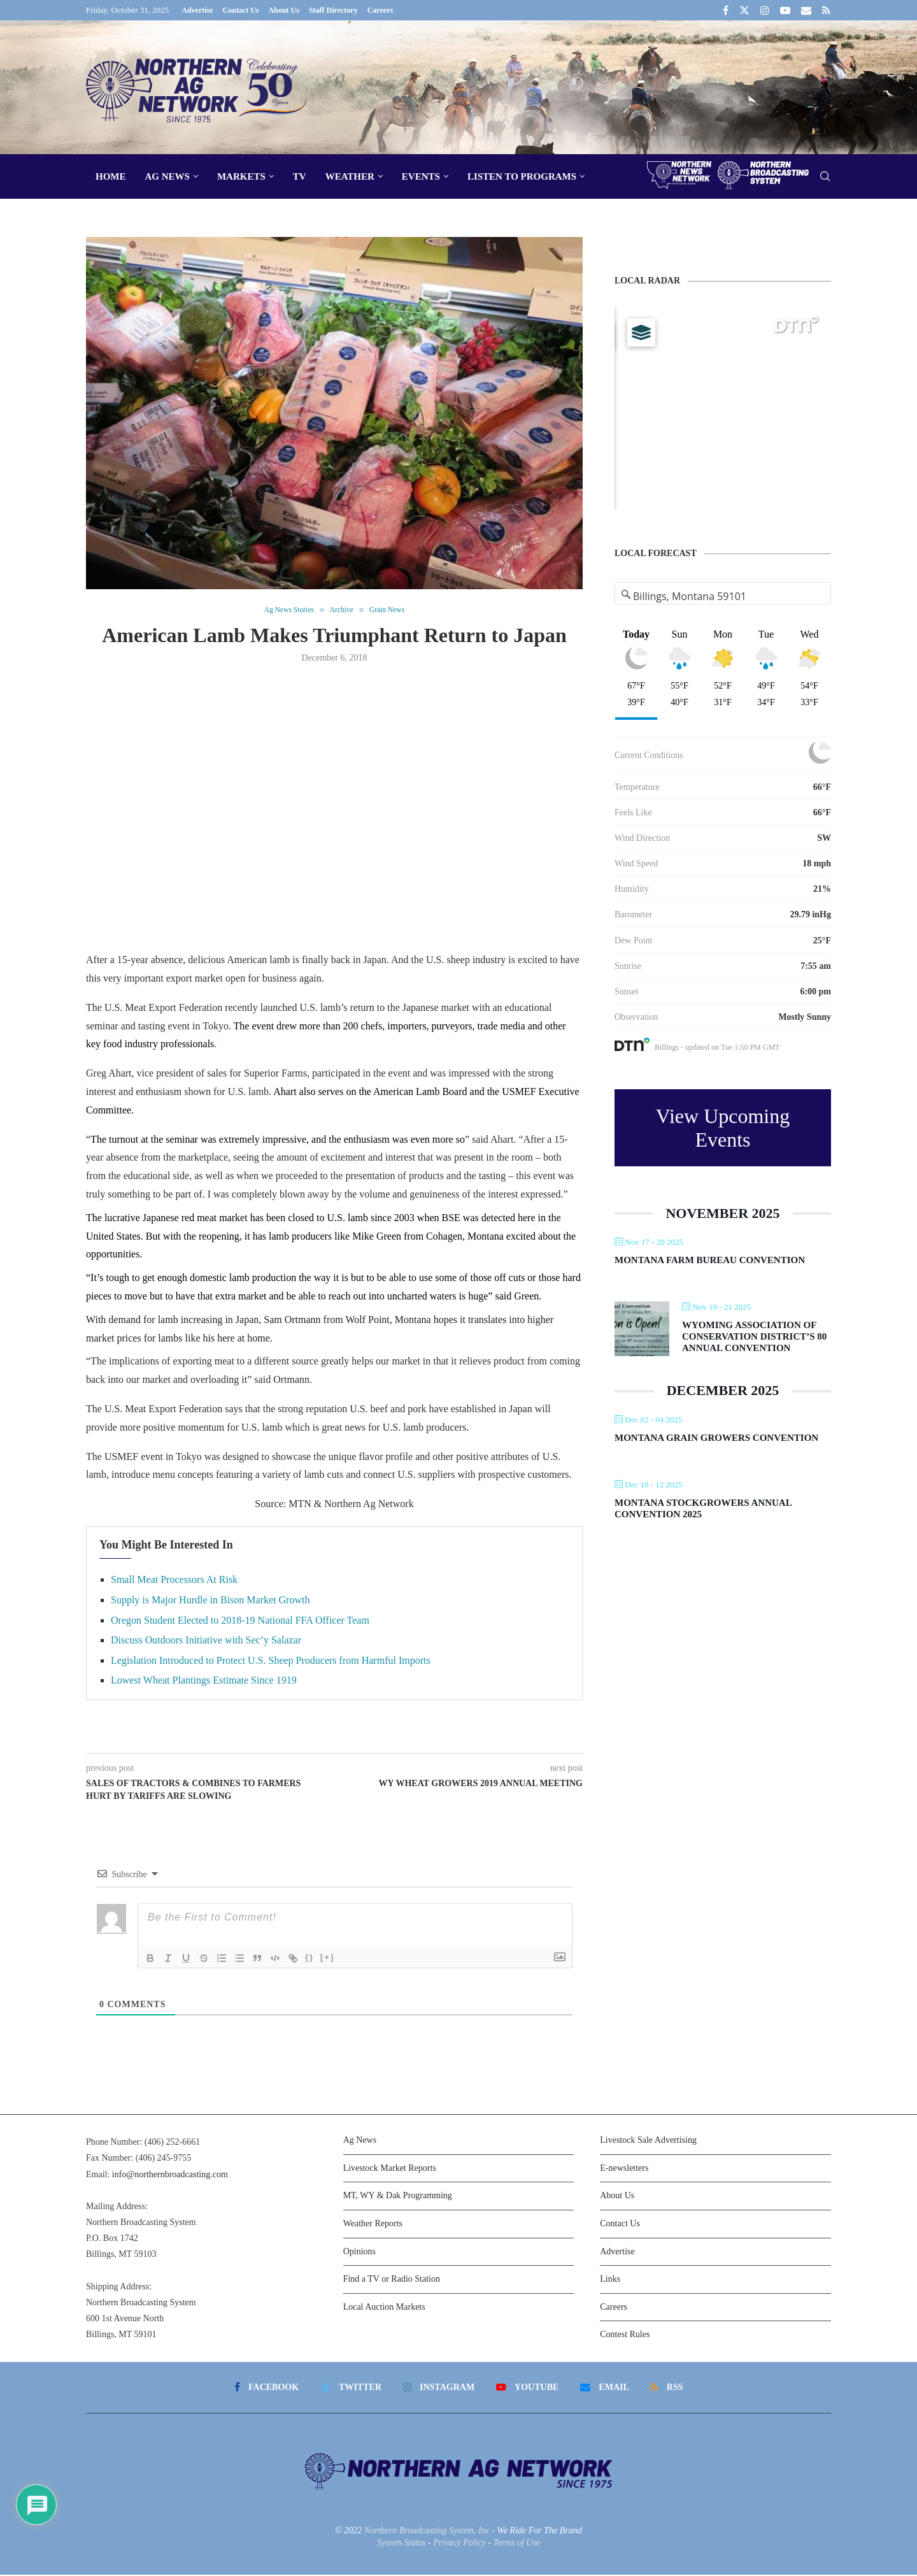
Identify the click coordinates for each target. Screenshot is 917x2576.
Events (421, 176)
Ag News (167, 176)
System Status (401, 2544)
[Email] (806, 10)
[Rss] (826, 10)
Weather (349, 176)
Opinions (359, 2252)
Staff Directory (333, 10)
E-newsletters (624, 2169)
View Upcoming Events (723, 1128)
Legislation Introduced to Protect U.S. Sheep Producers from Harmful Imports (270, 1661)
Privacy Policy (459, 2544)
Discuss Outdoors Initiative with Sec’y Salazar (206, 1641)
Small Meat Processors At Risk (174, 1580)
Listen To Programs (521, 176)
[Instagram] (765, 10)
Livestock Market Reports (389, 2169)
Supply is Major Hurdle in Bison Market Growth (210, 1601)
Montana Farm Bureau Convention (710, 1260)
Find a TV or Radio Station (391, 2280)
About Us (284, 10)
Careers (380, 10)
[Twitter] (744, 10)
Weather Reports (372, 2224)
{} (309, 1958)
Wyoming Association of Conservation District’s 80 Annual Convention (754, 1336)
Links (610, 2280)
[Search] (824, 176)
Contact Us (241, 10)
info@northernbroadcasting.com (170, 2175)
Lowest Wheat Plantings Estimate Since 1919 (204, 1681)
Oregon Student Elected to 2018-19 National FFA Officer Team (240, 1620)
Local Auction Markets (384, 2308)
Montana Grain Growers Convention (716, 1438)
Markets (241, 176)
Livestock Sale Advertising (648, 2141)
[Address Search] (723, 596)
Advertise (197, 10)
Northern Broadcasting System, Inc (427, 2531)
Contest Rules (625, 2335)
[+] (327, 1958)
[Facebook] (725, 10)
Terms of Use (517, 2544)
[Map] (723, 408)
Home (111, 176)
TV (299, 176)
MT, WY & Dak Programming (397, 2196)
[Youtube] (785, 10)
